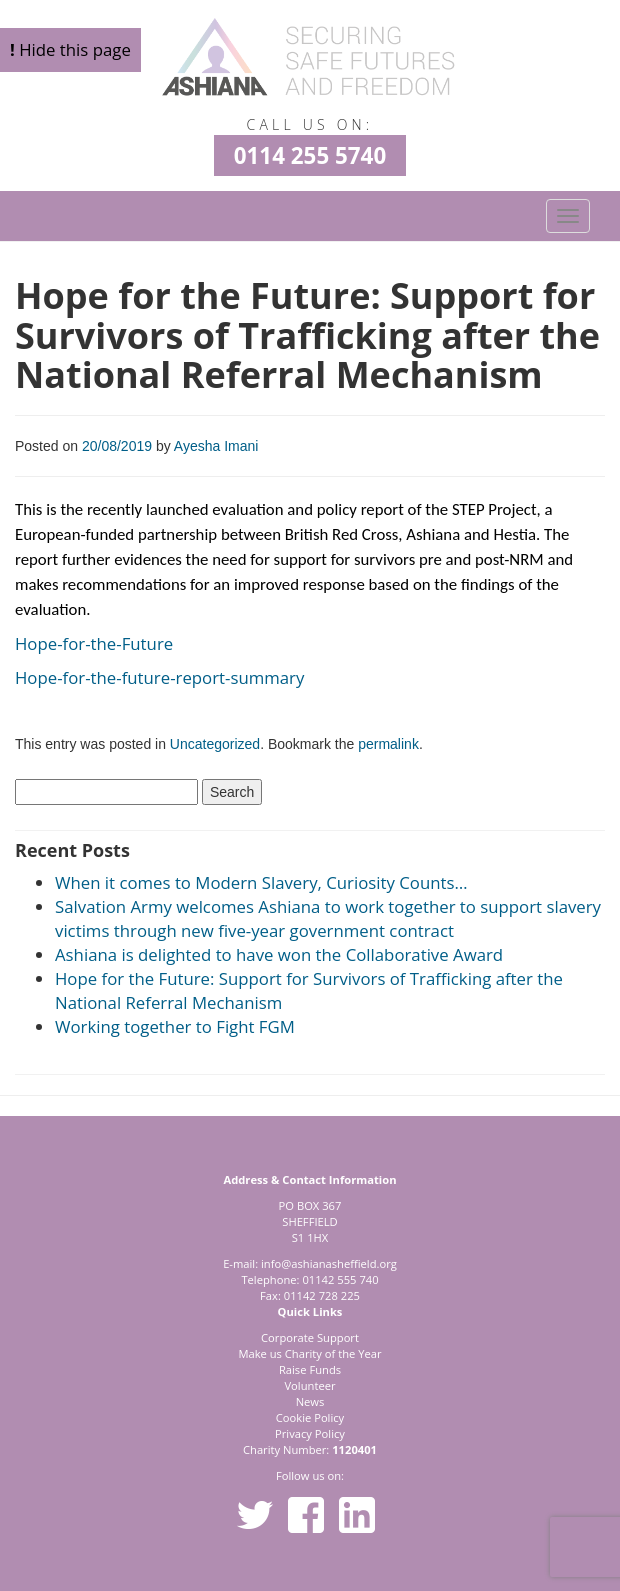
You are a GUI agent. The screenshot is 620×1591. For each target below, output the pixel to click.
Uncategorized (215, 744)
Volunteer (309, 1385)
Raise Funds (310, 1369)
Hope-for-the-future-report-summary (159, 677)
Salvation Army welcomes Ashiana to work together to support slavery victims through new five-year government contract (328, 918)
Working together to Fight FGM (175, 1026)
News (310, 1401)
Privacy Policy (310, 1433)
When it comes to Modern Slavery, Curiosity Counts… (261, 882)
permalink (388, 744)
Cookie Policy (310, 1417)
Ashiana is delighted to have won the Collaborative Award (279, 954)
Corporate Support (310, 1337)
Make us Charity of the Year (309, 1353)
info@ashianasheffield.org (329, 1263)
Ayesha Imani (216, 446)
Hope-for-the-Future (94, 643)
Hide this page (70, 49)
